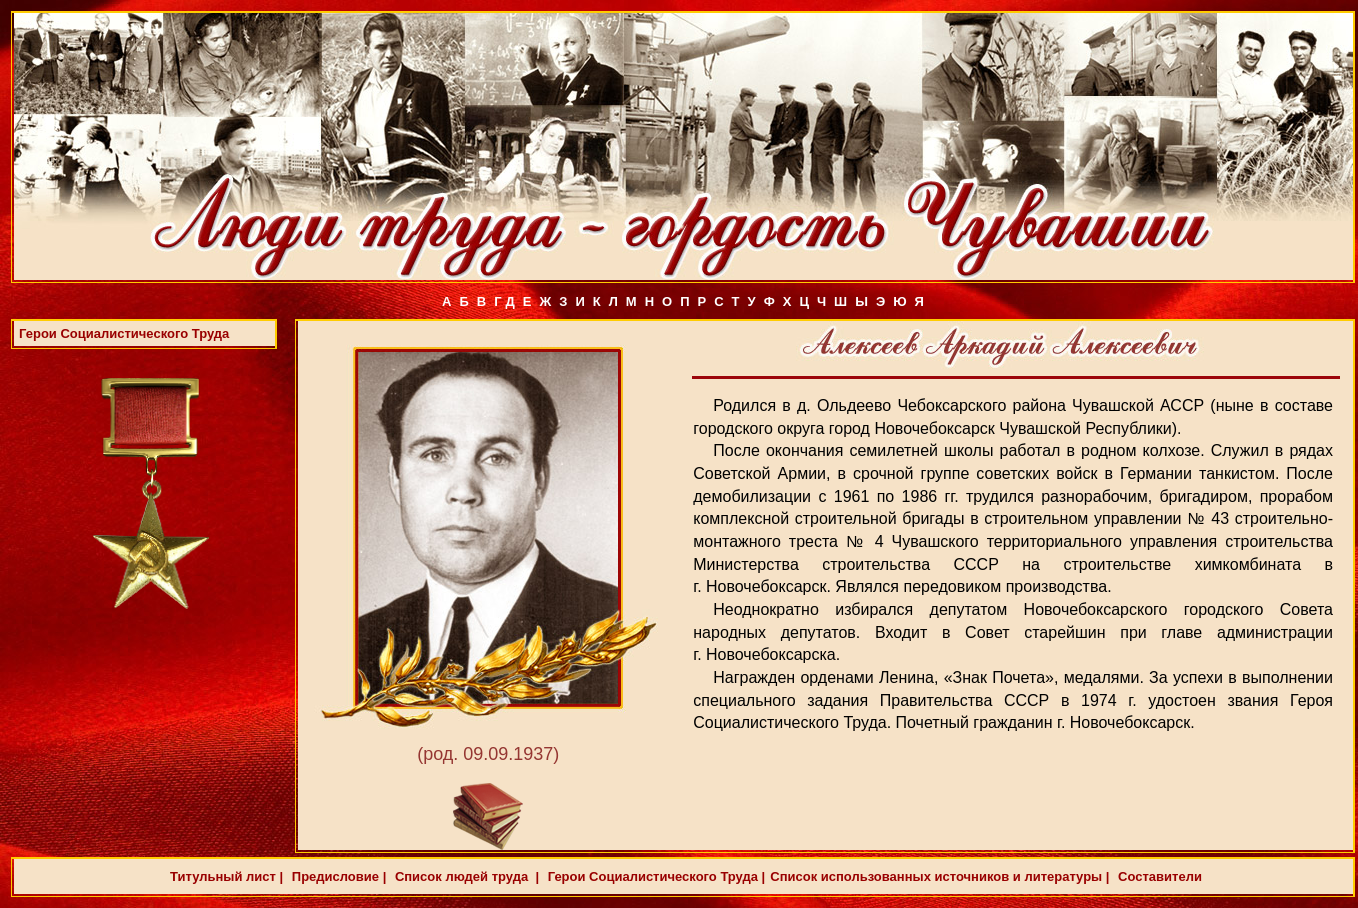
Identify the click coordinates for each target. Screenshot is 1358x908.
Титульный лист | (226, 876)
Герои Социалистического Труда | (654, 876)
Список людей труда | (465, 876)
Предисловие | (337, 876)
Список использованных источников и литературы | (939, 876)
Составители (1157, 876)
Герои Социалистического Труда (124, 333)
